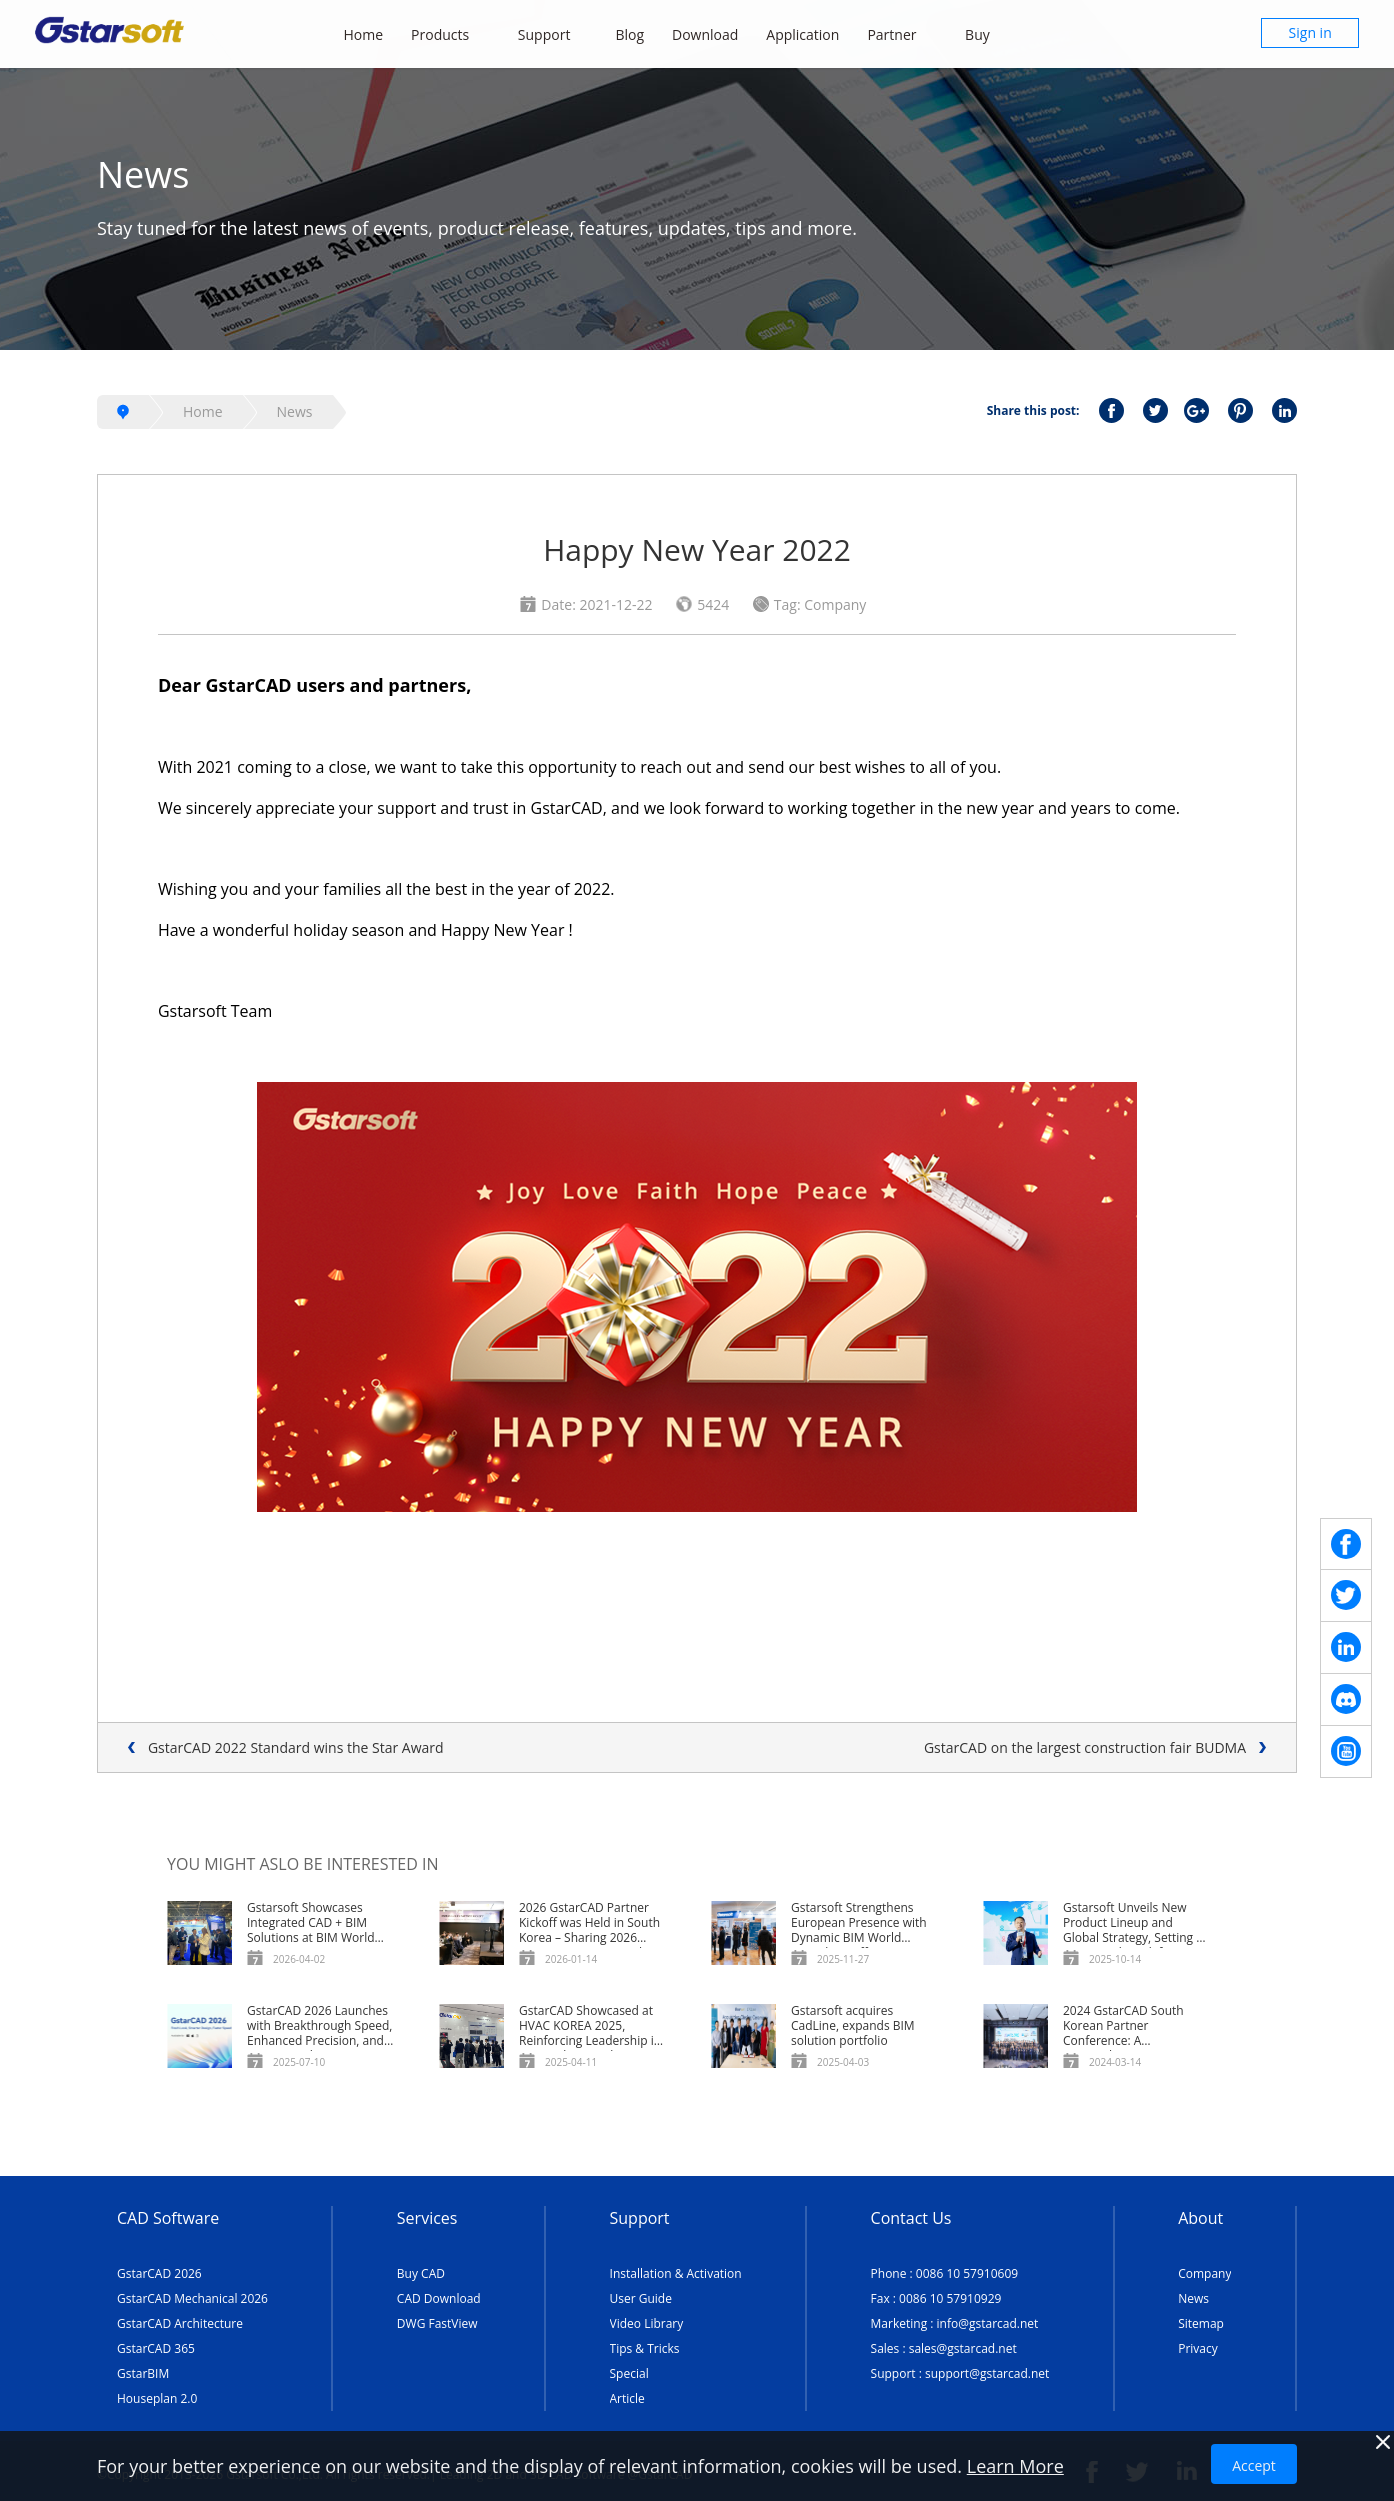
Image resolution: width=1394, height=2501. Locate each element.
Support (553, 34)
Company (1204, 2273)
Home (364, 34)
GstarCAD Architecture (180, 2323)
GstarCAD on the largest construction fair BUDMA (1085, 1747)
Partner (902, 34)
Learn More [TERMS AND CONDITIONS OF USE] (1015, 2466)
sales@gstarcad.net (963, 2348)
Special (629, 2373)
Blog (629, 34)
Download (705, 34)
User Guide (641, 2298)
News (295, 411)
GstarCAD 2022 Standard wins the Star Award (296, 1747)
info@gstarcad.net (988, 2323)
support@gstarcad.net (987, 2373)
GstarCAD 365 (156, 2348)
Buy (987, 34)
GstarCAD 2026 (159, 2273)
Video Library (647, 2323)
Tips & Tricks (645, 2348)
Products (450, 34)
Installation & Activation (676, 2273)
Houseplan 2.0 (157, 2398)
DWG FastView (437, 2323)
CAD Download (439, 2298)
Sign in (1310, 32)
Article (627, 2398)
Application (802, 34)
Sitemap (1201, 2323)
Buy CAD (421, 2273)
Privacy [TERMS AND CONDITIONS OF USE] (1198, 2348)
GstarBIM (143, 2373)
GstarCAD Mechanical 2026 (192, 2298)
